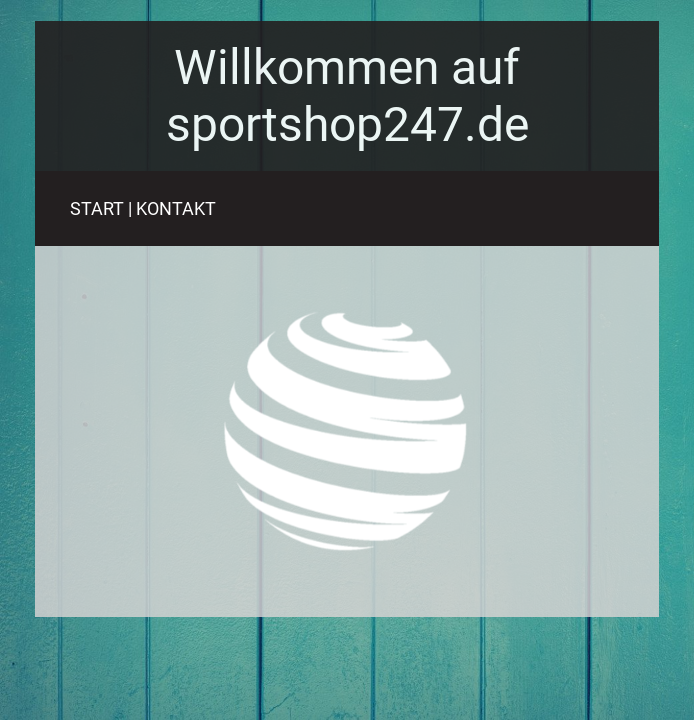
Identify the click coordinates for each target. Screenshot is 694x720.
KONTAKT (176, 208)
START (97, 208)
